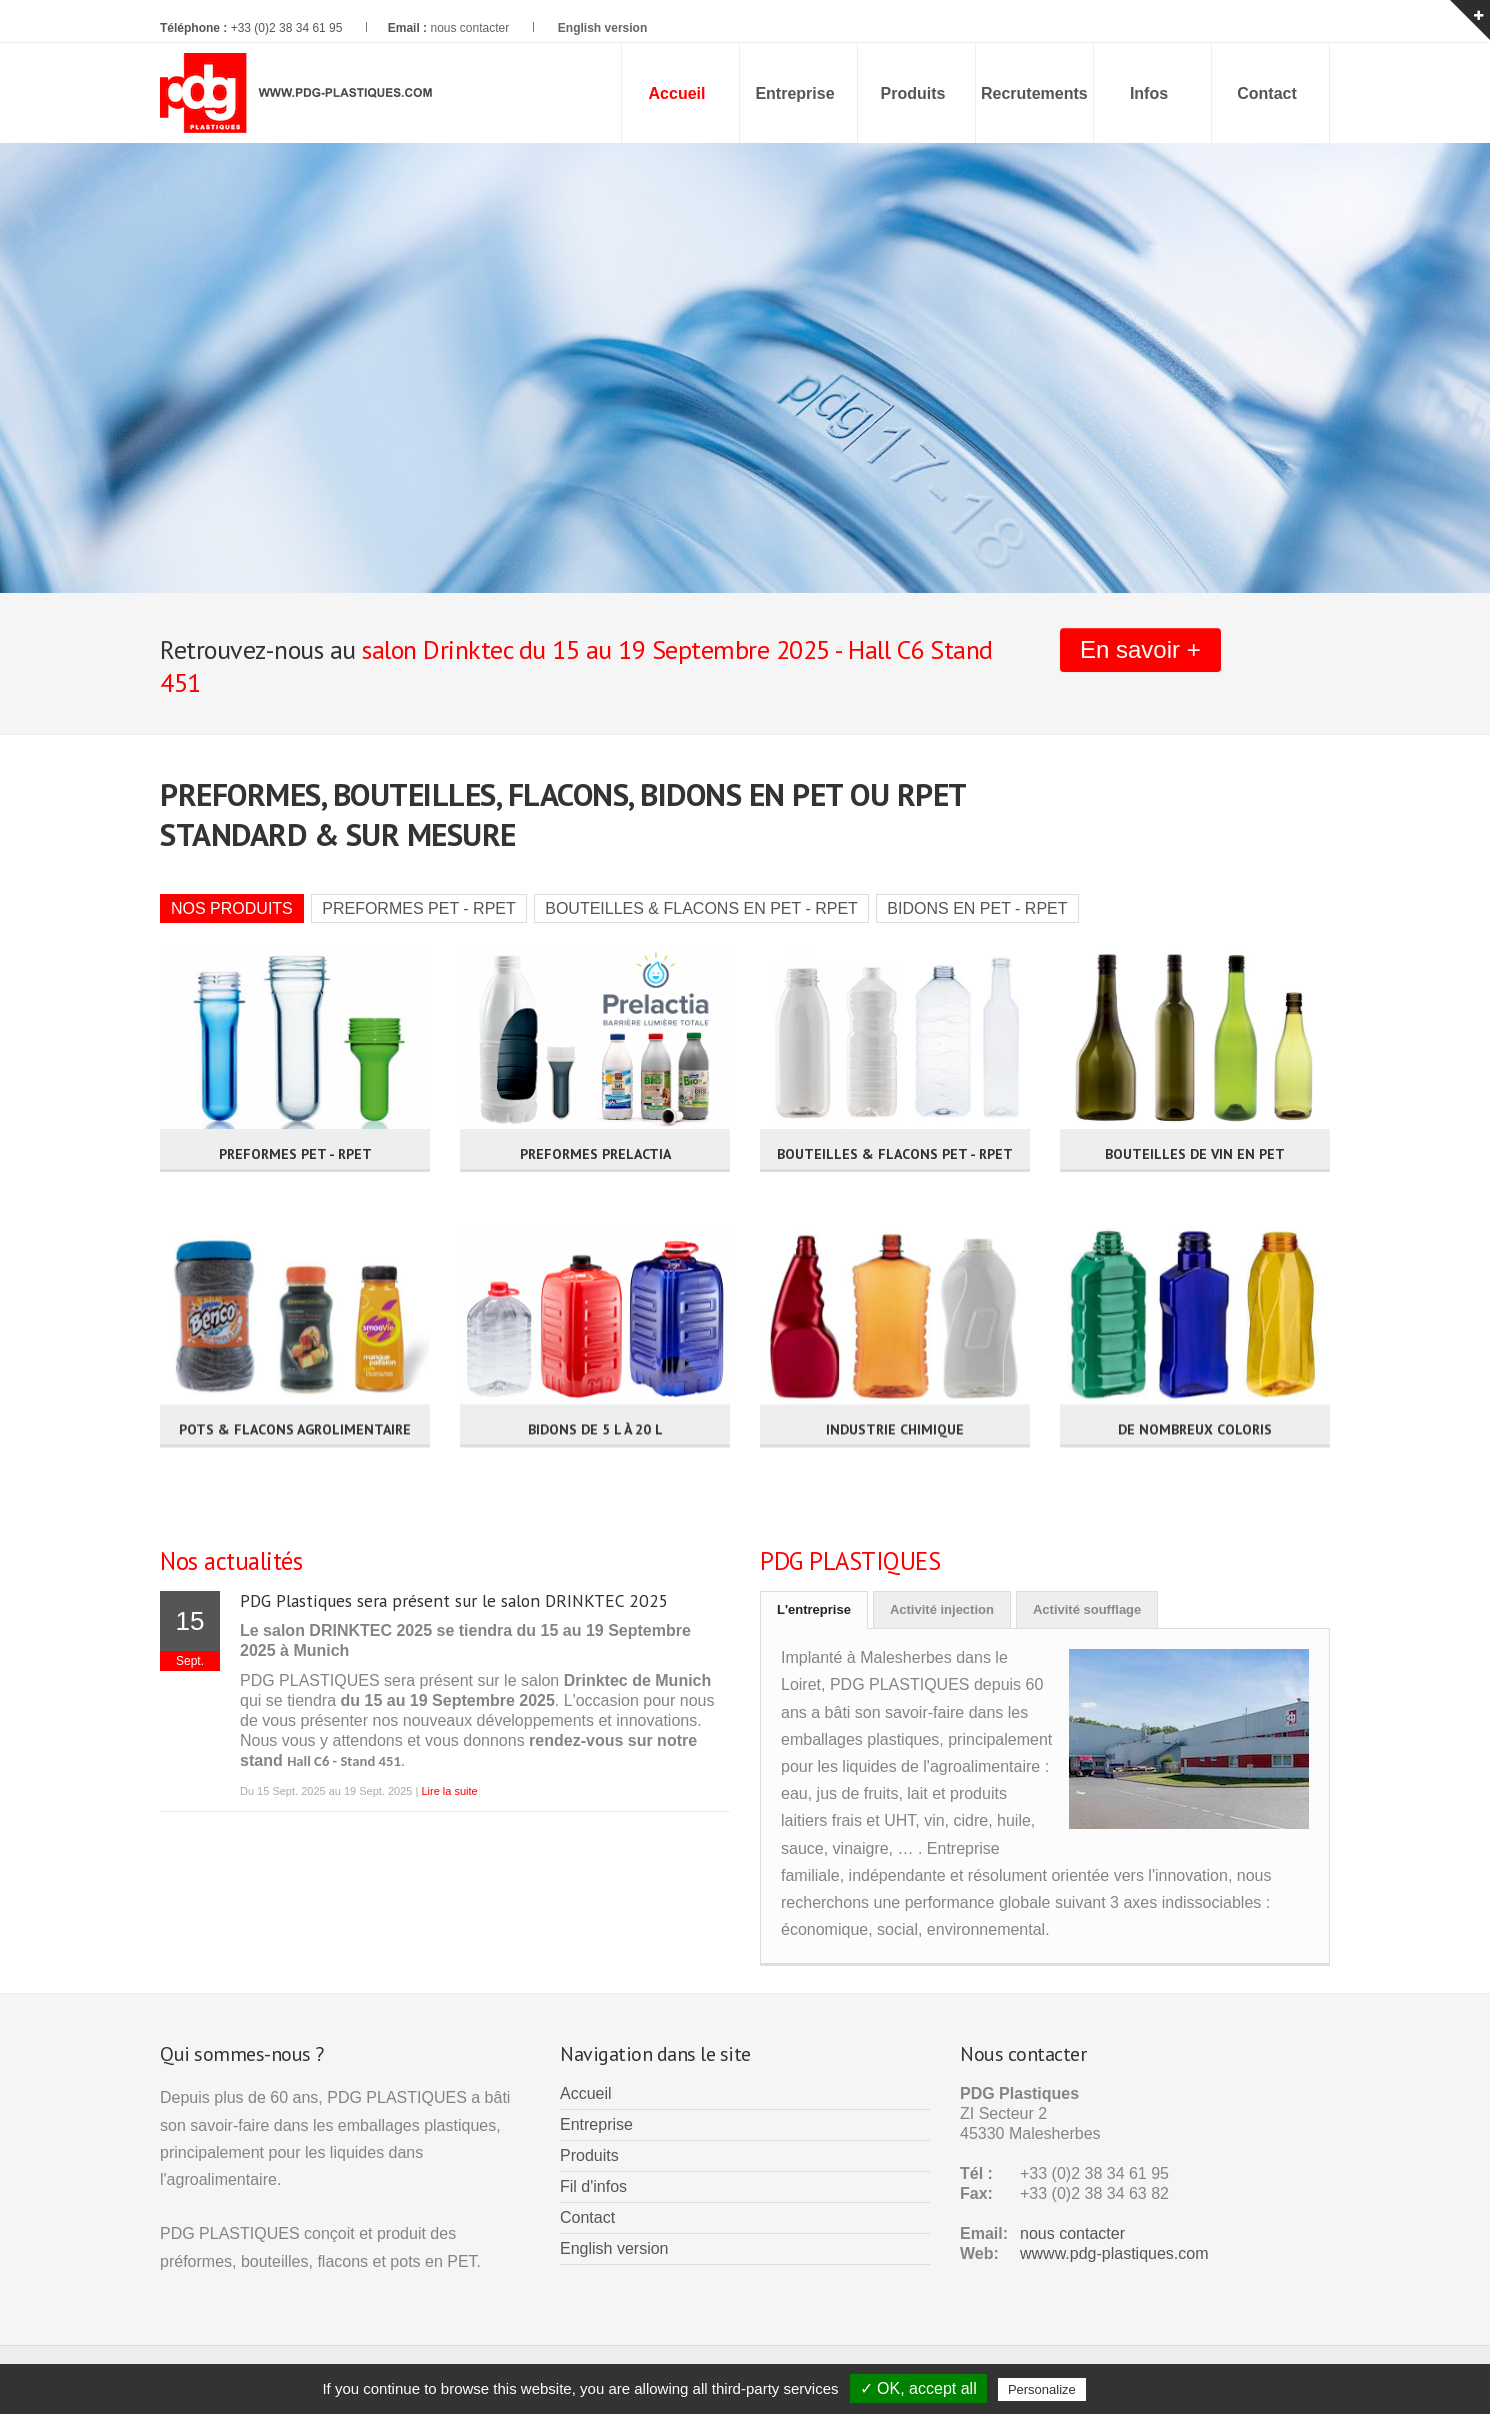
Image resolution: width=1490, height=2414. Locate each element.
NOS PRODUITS (232, 908)
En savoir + (1140, 649)
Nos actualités (231, 1561)
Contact (1267, 93)
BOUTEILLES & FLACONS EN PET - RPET (701, 908)
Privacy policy (1139, 2389)
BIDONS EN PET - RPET (977, 908)
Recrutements (1034, 93)
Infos (1149, 93)
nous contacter (469, 28)
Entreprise (794, 93)
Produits (913, 93)
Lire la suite (449, 1791)
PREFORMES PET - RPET (419, 908)
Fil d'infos (593, 2186)
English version (614, 2248)
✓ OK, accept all (918, 2388)
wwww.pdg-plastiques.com (1114, 2253)
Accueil (586, 2093)
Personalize (1042, 2389)
